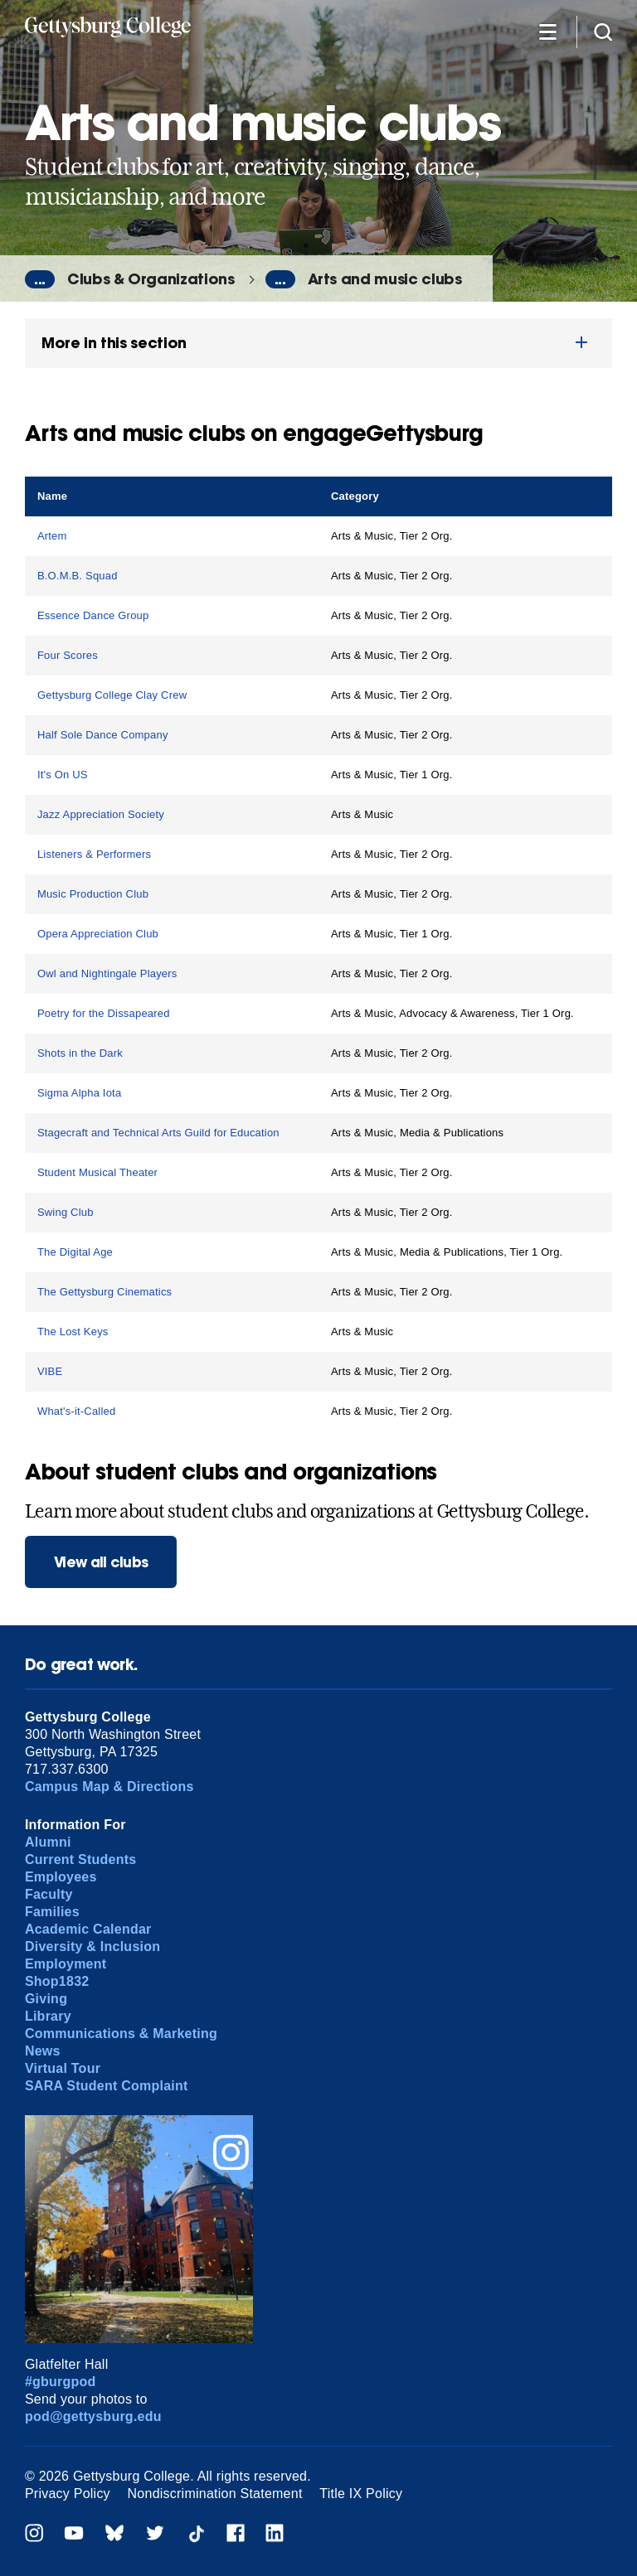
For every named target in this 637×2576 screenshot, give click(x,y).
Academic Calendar (88, 1929)
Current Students (81, 1859)
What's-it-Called (76, 1411)
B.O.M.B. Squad (77, 575)
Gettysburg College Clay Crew (112, 695)
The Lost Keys (73, 1331)
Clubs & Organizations (151, 278)
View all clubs (101, 1561)
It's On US (62, 774)
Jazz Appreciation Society (100, 814)
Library (48, 2016)
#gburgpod (60, 2382)
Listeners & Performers (94, 854)
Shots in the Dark (80, 1053)
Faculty (49, 1894)
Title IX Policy (360, 2493)
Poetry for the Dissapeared (103, 1013)
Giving (46, 1999)
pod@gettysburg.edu (93, 2416)
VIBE (49, 1371)
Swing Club (65, 1212)
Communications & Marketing (121, 2033)
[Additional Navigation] (547, 31)
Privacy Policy (67, 2493)
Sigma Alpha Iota (79, 1093)
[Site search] (603, 31)
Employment (65, 1964)
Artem (52, 536)
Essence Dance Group (93, 615)
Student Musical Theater (97, 1172)
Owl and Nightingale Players (107, 973)
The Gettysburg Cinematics (104, 1292)
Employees (61, 1877)
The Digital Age (75, 1252)
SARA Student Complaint (106, 2086)
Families (52, 1912)
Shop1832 (57, 1981)
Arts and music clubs (385, 278)
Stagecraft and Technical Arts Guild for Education (158, 1132)
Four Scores (67, 655)
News (43, 2051)
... (40, 279)
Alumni (48, 1842)
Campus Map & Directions (109, 1786)
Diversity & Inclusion (92, 1946)
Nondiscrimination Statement (215, 2493)
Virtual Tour (62, 2068)
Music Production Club (92, 894)
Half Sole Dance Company (102, 735)
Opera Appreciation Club (97, 933)
